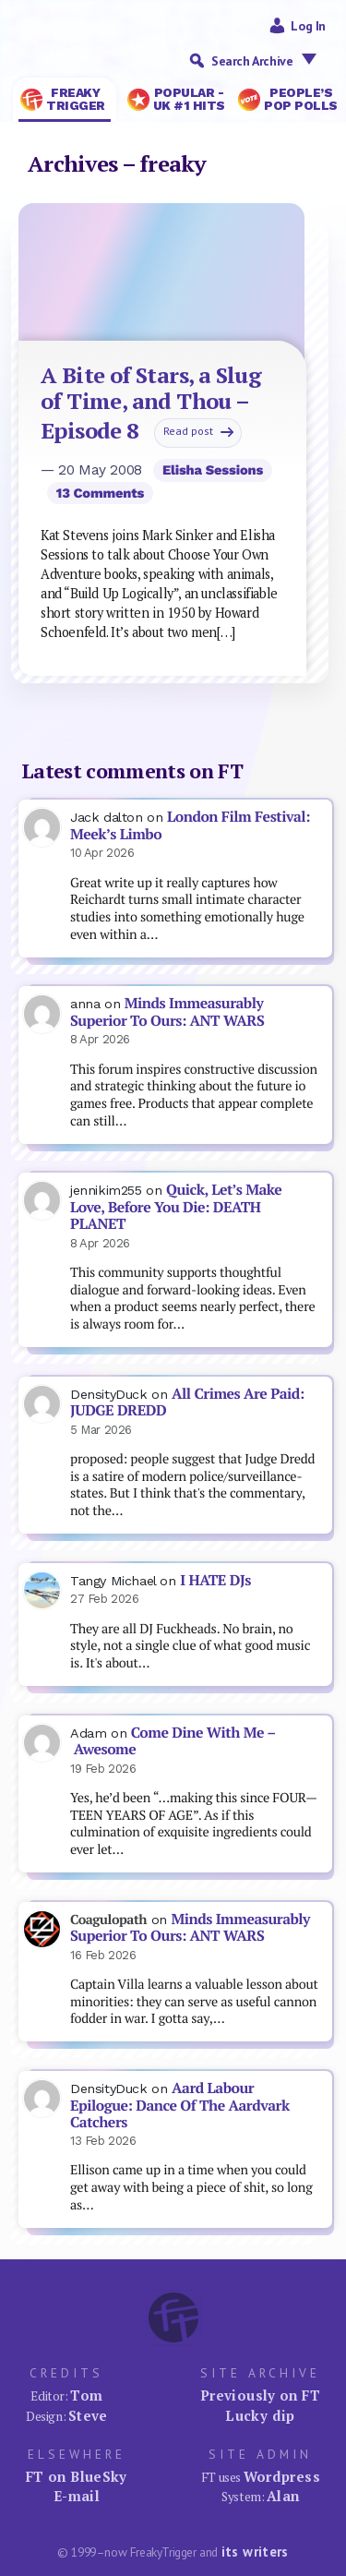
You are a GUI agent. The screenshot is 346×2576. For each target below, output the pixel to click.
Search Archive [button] (268, 60)
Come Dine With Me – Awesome (173, 1741)
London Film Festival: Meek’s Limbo (190, 825)
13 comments (100, 493)
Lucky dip (259, 2415)
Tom (86, 2395)
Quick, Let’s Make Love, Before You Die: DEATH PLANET (175, 1207)
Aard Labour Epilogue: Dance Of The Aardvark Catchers (180, 2105)
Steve (88, 2415)
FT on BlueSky (76, 2476)
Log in (308, 26)
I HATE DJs (215, 1580)
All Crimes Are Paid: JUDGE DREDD (187, 1402)
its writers (255, 2551)
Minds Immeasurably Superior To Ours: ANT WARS (167, 1011)
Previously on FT (260, 2395)
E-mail (77, 2495)
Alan (283, 2495)
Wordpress (282, 2476)
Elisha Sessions (212, 470)
